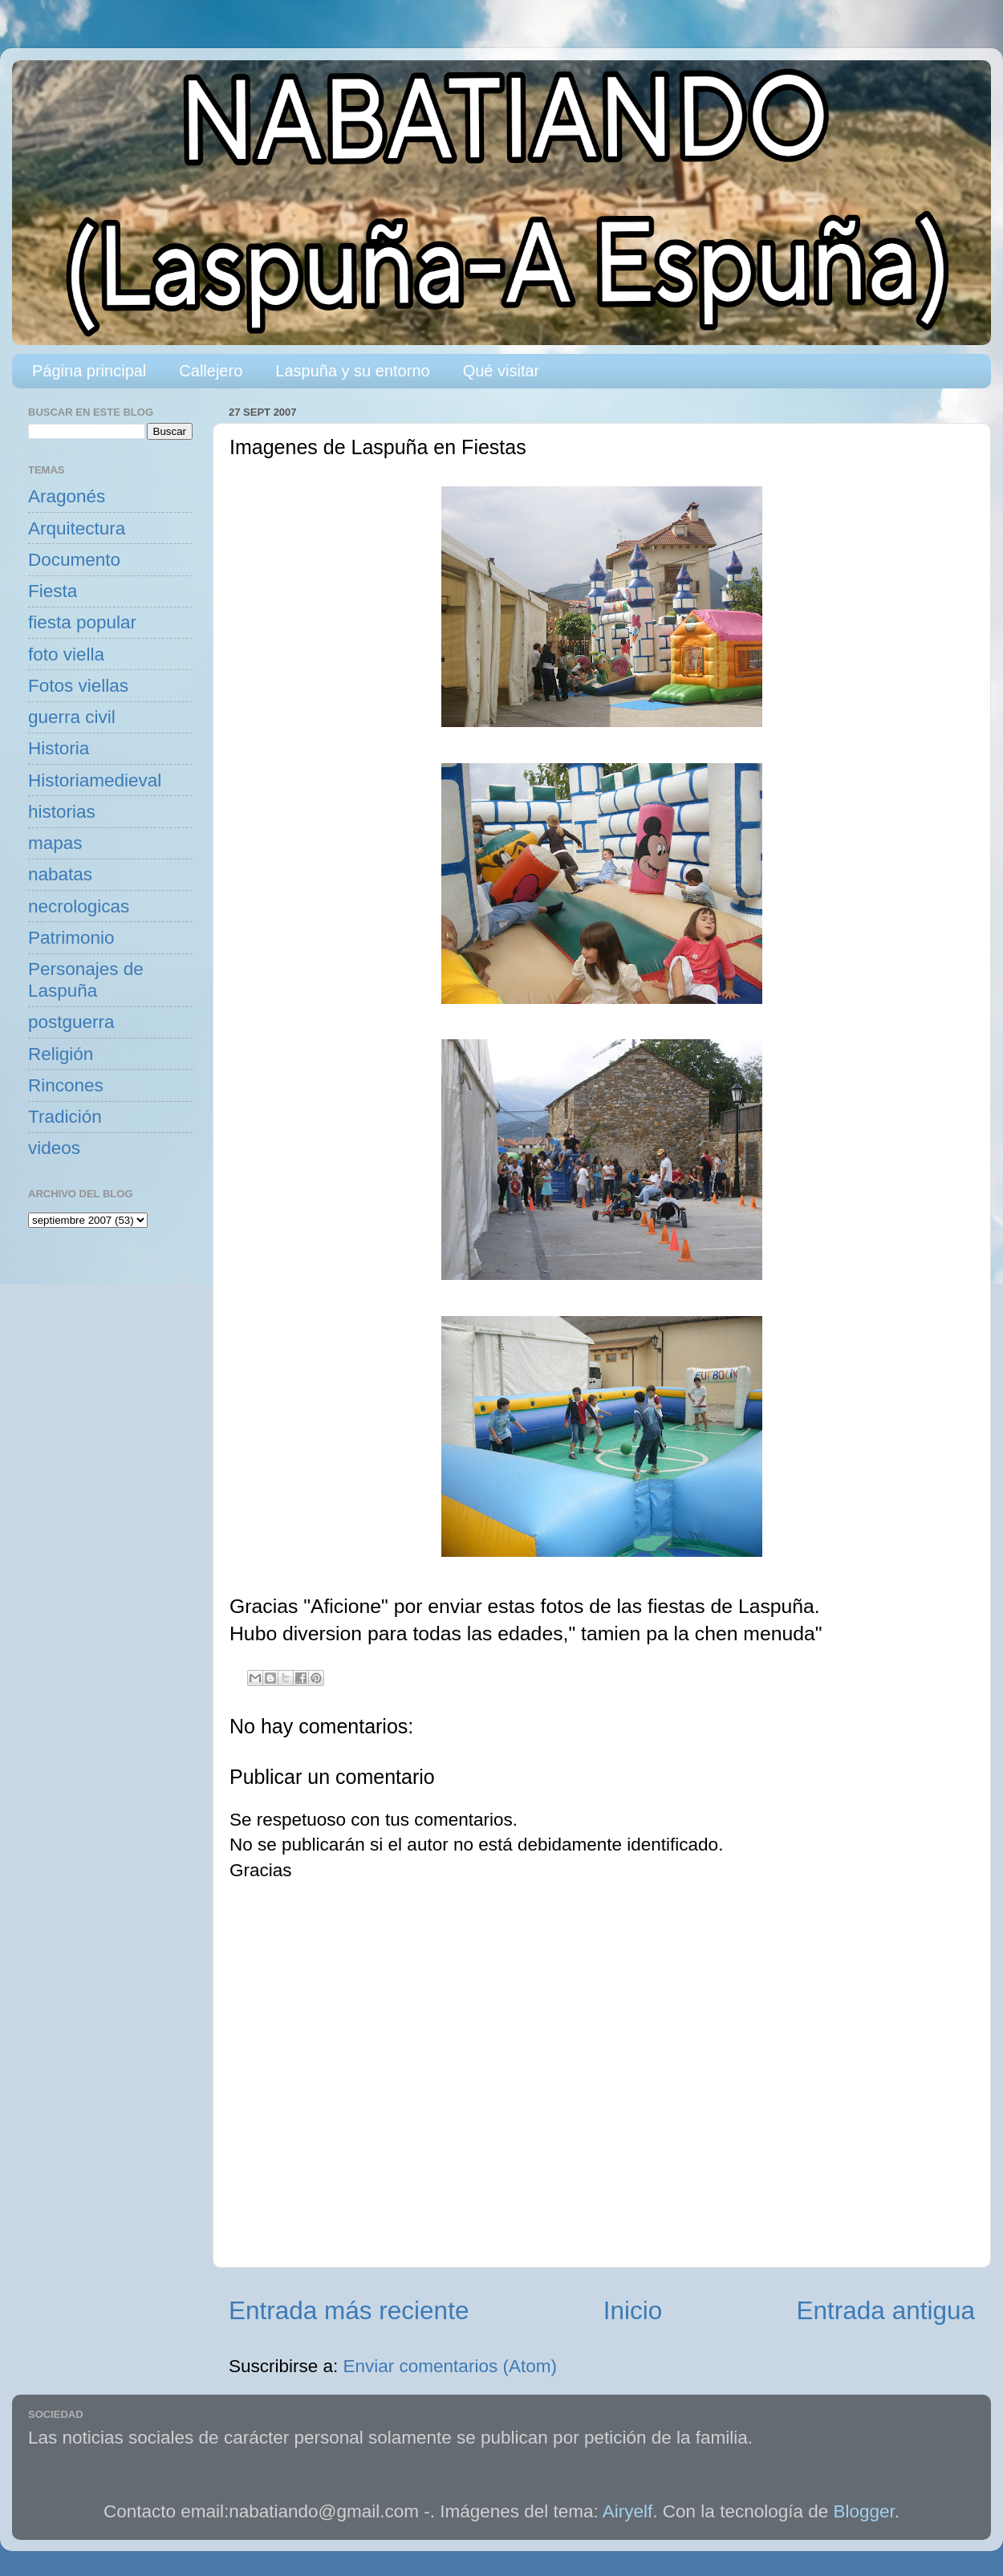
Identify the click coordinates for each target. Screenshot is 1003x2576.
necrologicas (78, 906)
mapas (55, 843)
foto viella (66, 654)
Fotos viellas (78, 686)
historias (61, 812)
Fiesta (52, 591)
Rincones (66, 1085)
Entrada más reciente (349, 2310)
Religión (60, 1054)
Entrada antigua (886, 2310)
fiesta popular (82, 622)
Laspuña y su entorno (352, 371)
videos (54, 1148)
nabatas (60, 874)
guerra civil (72, 717)
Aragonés (66, 496)
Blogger (864, 2511)
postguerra (71, 1022)
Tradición (65, 1117)
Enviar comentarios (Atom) (450, 2366)
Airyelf (628, 2511)
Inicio (633, 2310)
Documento (74, 560)
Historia (58, 748)
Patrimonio (71, 938)
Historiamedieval (94, 780)
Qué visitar (501, 371)
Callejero (210, 371)
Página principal (89, 371)
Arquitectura (76, 528)
